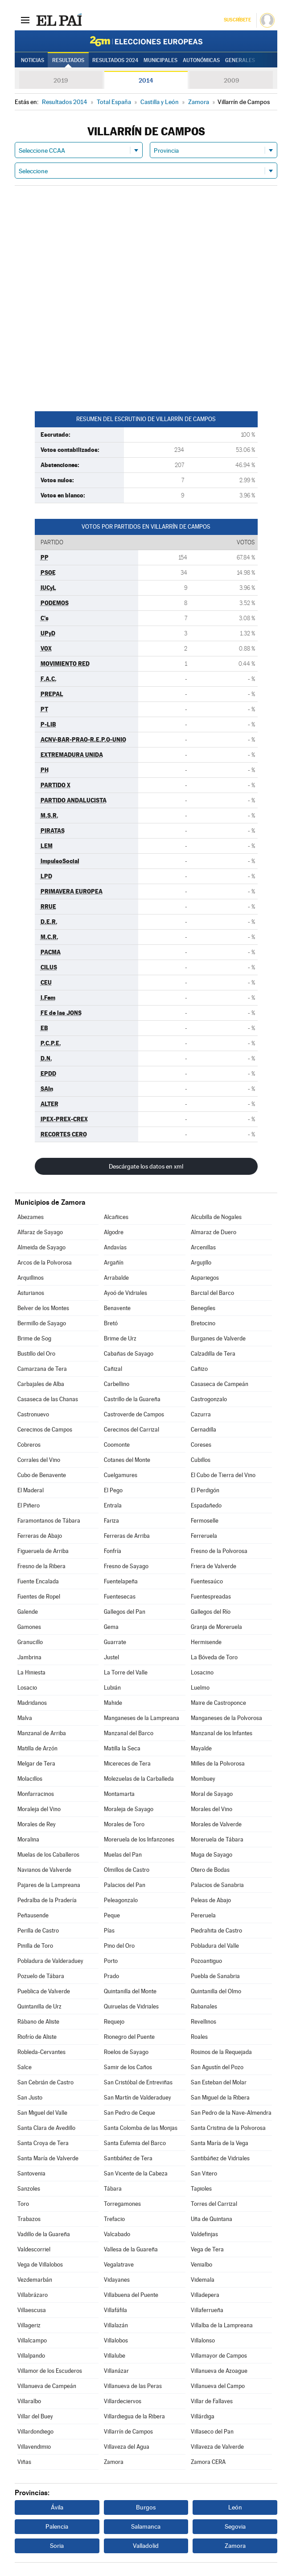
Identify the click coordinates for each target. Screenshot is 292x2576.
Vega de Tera (207, 2249)
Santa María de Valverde (47, 2158)
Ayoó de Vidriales (125, 1293)
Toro (23, 2203)
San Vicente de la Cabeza (136, 2173)
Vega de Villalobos (40, 2264)
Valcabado (117, 2234)
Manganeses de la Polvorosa (226, 1718)
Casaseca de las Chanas (47, 1399)
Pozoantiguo (206, 1961)
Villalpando (31, 2355)
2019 (60, 80)
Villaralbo (29, 2401)
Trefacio (114, 2219)
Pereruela (203, 1915)
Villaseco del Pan (212, 2431)
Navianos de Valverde (44, 1869)
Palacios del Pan (124, 1885)
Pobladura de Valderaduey (50, 1961)
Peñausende (33, 1915)
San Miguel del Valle (42, 2112)
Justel (111, 1657)
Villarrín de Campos (128, 2431)
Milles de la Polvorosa (218, 1763)
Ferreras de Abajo (39, 1535)
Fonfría (112, 1551)
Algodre (113, 1232)
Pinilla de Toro (35, 1945)
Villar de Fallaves (212, 2401)
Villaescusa (31, 2310)
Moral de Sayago (212, 1794)
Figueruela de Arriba (43, 1551)
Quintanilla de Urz (39, 2006)
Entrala (113, 1505)
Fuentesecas (120, 1596)
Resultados (68, 60)
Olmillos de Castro (126, 1869)
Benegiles (203, 1308)
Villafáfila (115, 2310)
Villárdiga (202, 2416)
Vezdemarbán (34, 2279)
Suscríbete (237, 20)
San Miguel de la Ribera (220, 2097)
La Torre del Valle (126, 1672)
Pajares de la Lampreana (48, 1885)
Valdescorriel (33, 2249)
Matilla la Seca (122, 1748)
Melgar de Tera (36, 1763)
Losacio (27, 1687)
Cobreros (29, 1444)
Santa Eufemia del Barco (135, 2143)
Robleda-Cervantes (41, 2052)
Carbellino (116, 1384)
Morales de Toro (124, 1824)
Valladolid (146, 2545)
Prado (111, 1976)
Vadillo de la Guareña (43, 2234)
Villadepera (205, 2295)
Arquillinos (30, 1277)
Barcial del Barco (212, 1293)
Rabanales (204, 2006)
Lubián (112, 1687)
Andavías (115, 1247)
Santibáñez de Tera (128, 2158)
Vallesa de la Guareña (131, 2249)
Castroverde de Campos (134, 1414)
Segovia (235, 2526)
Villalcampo (32, 2340)
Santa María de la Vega (219, 2143)
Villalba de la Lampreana (222, 2325)
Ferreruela (204, 1535)
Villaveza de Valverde (217, 2446)
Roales (199, 2036)
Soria (57, 2545)
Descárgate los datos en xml (146, 1166)
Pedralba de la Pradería (47, 1900)
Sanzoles (28, 2188)
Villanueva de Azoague (219, 2370)
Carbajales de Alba (40, 1384)
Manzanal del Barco (128, 1733)
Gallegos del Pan (124, 1611)
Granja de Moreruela (216, 1627)
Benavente (117, 1308)
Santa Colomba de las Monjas (140, 2128)
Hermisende (206, 1642)
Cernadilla (203, 1429)
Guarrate (115, 1642)
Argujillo (201, 1262)
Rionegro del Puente (129, 2036)
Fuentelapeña (121, 1581)
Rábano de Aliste (38, 2021)
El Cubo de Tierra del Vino (223, 1475)
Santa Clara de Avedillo (46, 2128)
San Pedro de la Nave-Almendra (231, 2112)
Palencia (56, 2526)
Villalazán (116, 2325)
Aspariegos (205, 1277)
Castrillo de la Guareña (132, 1399)
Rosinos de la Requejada (221, 2052)
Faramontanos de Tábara (48, 1520)
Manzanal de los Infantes (221, 1733)
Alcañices (116, 1217)
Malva (24, 1718)
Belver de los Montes (43, 1308)
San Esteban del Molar (219, 2082)
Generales (240, 60)
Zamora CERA (208, 2462)
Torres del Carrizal (214, 2203)
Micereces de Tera (127, 1763)
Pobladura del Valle (215, 1945)
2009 (231, 80)
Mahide (113, 1702)
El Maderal (30, 1490)
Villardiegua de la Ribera (134, 2416)
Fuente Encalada (38, 1581)
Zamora (113, 2462)
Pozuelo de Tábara (40, 1976)
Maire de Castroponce (218, 1702)
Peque (112, 1915)
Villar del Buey (35, 2416)
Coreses (201, 1444)
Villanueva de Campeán (46, 2386)
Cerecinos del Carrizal (131, 1429)
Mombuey (203, 1778)
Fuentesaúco (207, 1581)
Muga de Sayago (211, 1854)
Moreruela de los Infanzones (139, 1839)
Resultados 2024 (115, 60)
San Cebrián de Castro (45, 2082)
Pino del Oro (119, 1945)
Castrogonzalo (209, 1399)
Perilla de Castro (38, 1930)
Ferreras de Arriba (127, 1535)
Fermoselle (204, 1520)
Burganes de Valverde (218, 1338)
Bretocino (203, 1323)
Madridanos (32, 1702)
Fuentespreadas (211, 1596)
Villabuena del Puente (131, 2295)
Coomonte (117, 1444)
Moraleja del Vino (39, 1809)
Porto (111, 1961)
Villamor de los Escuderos (49, 2370)
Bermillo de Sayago (41, 1323)
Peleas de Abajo (211, 1900)
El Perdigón (205, 1490)
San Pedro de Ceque (129, 2112)
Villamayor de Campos (219, 2355)
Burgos (146, 2507)
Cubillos (200, 1460)
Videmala (202, 2279)
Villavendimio (34, 2446)
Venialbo (201, 2264)
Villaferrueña (207, 2310)
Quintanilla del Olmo (216, 1991)
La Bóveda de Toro (214, 1657)
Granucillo (30, 1642)
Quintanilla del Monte (130, 1991)
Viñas (24, 2462)
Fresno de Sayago (126, 1566)
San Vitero (204, 2173)
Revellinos (203, 2021)
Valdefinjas (204, 2234)
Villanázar (116, 2370)
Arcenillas (203, 1247)
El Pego (113, 1490)
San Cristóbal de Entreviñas (138, 2082)
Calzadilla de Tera (213, 1353)
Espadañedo (206, 1505)
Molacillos (29, 1778)
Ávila (57, 2507)
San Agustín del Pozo (217, 2067)
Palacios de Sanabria (217, 1885)
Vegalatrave (119, 2264)
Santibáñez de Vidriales (220, 2158)
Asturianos (30, 1293)
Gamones (29, 1627)
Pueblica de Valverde (43, 1991)
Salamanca (145, 2526)
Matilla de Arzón (37, 1748)
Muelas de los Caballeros (48, 1854)
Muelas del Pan (123, 1854)
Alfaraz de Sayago (40, 1232)
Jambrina (29, 1657)
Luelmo (200, 1687)
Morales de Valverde (216, 1824)
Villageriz (29, 2325)
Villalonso (203, 2340)
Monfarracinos (35, 1794)
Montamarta (119, 1794)
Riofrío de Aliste (37, 2036)
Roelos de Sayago (126, 2052)
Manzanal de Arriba (41, 1733)
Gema (111, 1627)
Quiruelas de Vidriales (131, 2006)
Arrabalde (116, 1277)
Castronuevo (33, 1414)
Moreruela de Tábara (217, 1839)
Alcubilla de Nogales (216, 1217)
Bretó (111, 1323)
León (235, 2507)
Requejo (114, 2021)
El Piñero (28, 1505)
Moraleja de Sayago (128, 1809)
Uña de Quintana (211, 2219)
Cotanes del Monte (127, 1460)
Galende (27, 1611)
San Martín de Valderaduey (137, 2097)
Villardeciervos (122, 2401)
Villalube (114, 2355)
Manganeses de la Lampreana (141, 1718)
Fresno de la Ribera (41, 1566)
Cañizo (199, 1368)
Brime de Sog (34, 1338)
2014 (146, 80)
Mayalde (201, 1748)
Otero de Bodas (210, 1869)
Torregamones (122, 2203)
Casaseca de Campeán (219, 1384)
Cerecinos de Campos (44, 1429)
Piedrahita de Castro (216, 1930)
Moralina (28, 1839)
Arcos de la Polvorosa (44, 1262)
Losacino (202, 1672)
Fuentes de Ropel (38, 1596)
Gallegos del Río (210, 1611)
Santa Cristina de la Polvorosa (228, 2128)
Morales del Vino (211, 1809)
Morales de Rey (36, 1824)
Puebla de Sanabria (215, 1976)
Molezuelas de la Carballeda (139, 1778)
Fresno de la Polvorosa (219, 1551)
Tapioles (201, 2188)
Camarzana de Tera (42, 1368)
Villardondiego (35, 2431)
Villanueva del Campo (218, 2386)
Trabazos (29, 2219)
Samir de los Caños (128, 2067)
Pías (109, 1930)
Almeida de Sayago (41, 1247)
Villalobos (116, 2340)
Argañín (113, 1262)
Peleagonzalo (121, 1900)
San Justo (29, 2097)
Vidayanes (117, 2279)
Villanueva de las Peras (133, 2386)
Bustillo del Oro (36, 1353)
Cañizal (113, 1368)
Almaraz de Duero (213, 1232)
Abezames (30, 1217)
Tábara (113, 2188)
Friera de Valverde (213, 1566)
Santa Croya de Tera (43, 2143)
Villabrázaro (32, 2295)
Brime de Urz (120, 1338)
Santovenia (31, 2173)
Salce (24, 2067)
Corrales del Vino (38, 1460)
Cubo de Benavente (41, 1475)
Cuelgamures (120, 1475)
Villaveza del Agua (126, 2446)
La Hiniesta (31, 1672)
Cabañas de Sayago (128, 1353)
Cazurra (201, 1414)
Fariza (111, 1520)
